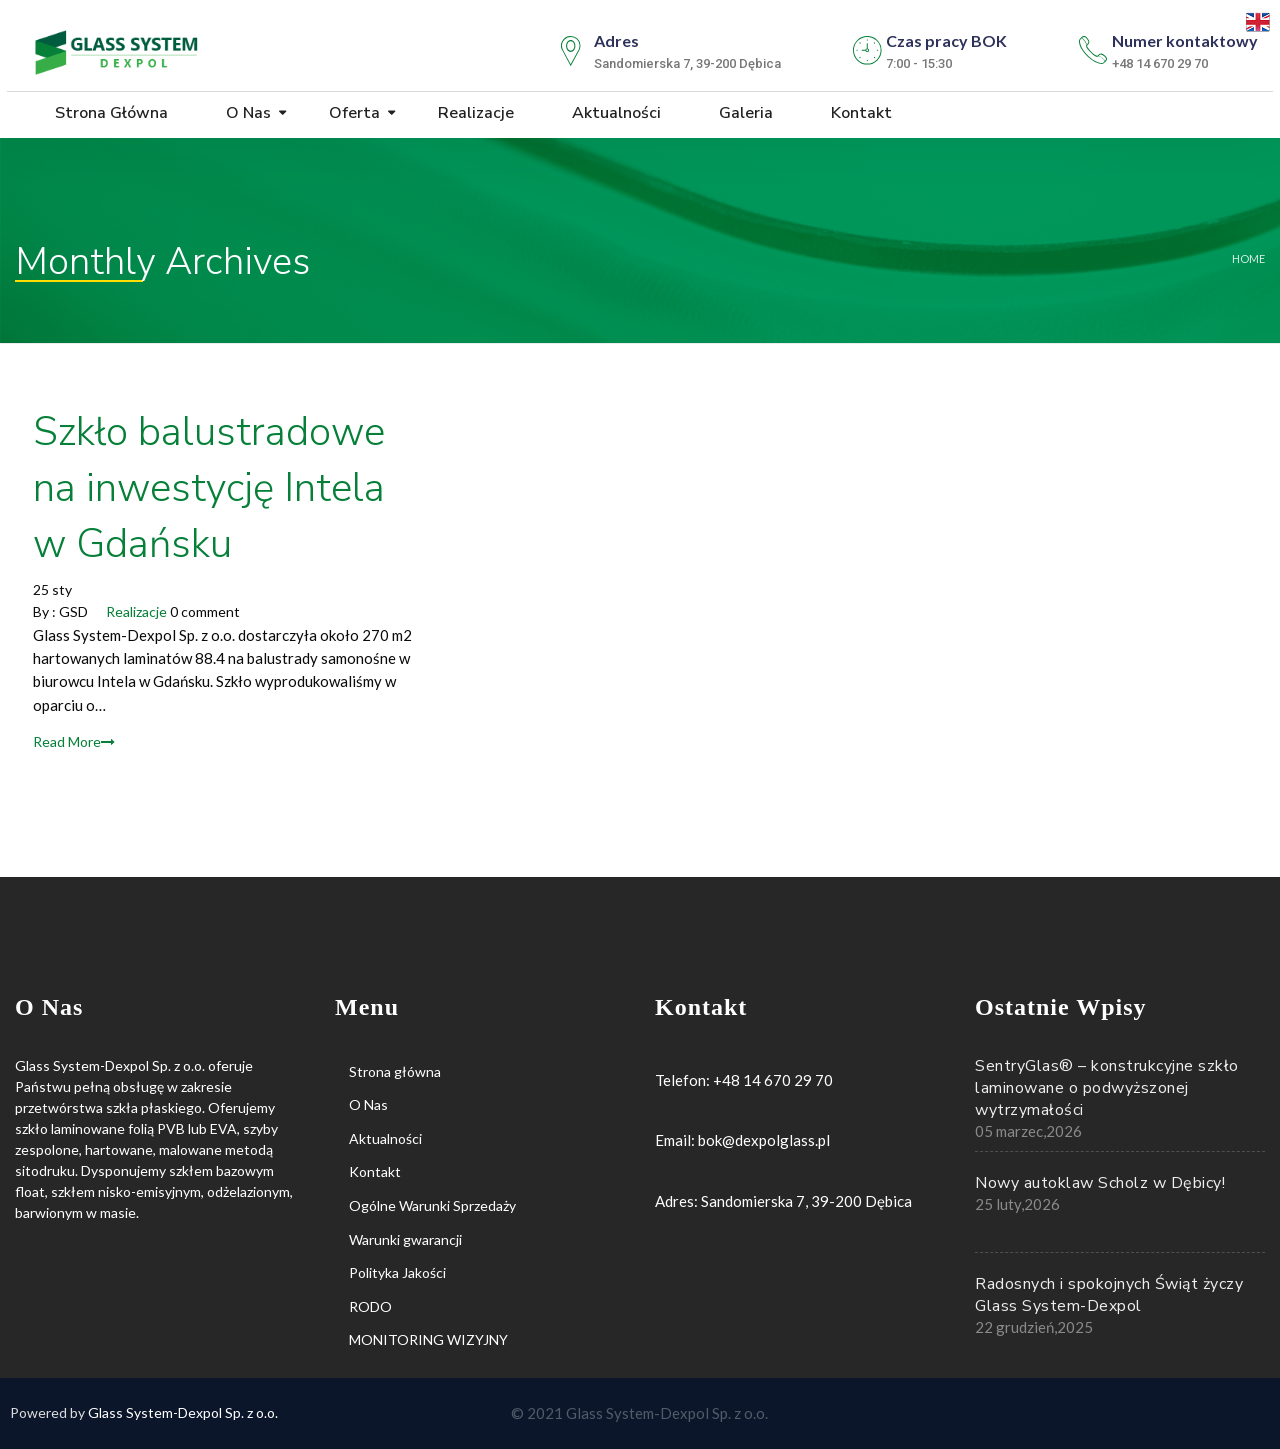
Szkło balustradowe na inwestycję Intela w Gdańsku (209, 488)
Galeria (744, 113)
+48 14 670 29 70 (773, 1080)
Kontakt (859, 113)
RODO (370, 1306)
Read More (74, 741)
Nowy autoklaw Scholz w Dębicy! (1100, 1183)
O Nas (246, 113)
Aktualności (614, 113)
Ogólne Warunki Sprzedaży (432, 1205)
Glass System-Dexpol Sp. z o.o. (183, 1412)
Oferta (352, 113)
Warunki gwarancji (405, 1239)
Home (1248, 258)
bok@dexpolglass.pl (764, 1140)
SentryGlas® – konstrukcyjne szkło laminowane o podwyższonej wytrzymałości (1107, 1088)
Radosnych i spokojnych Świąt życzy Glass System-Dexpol (1109, 1295)
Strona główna (109, 113)
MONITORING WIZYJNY (428, 1339)
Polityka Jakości (397, 1272)
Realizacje (474, 113)
